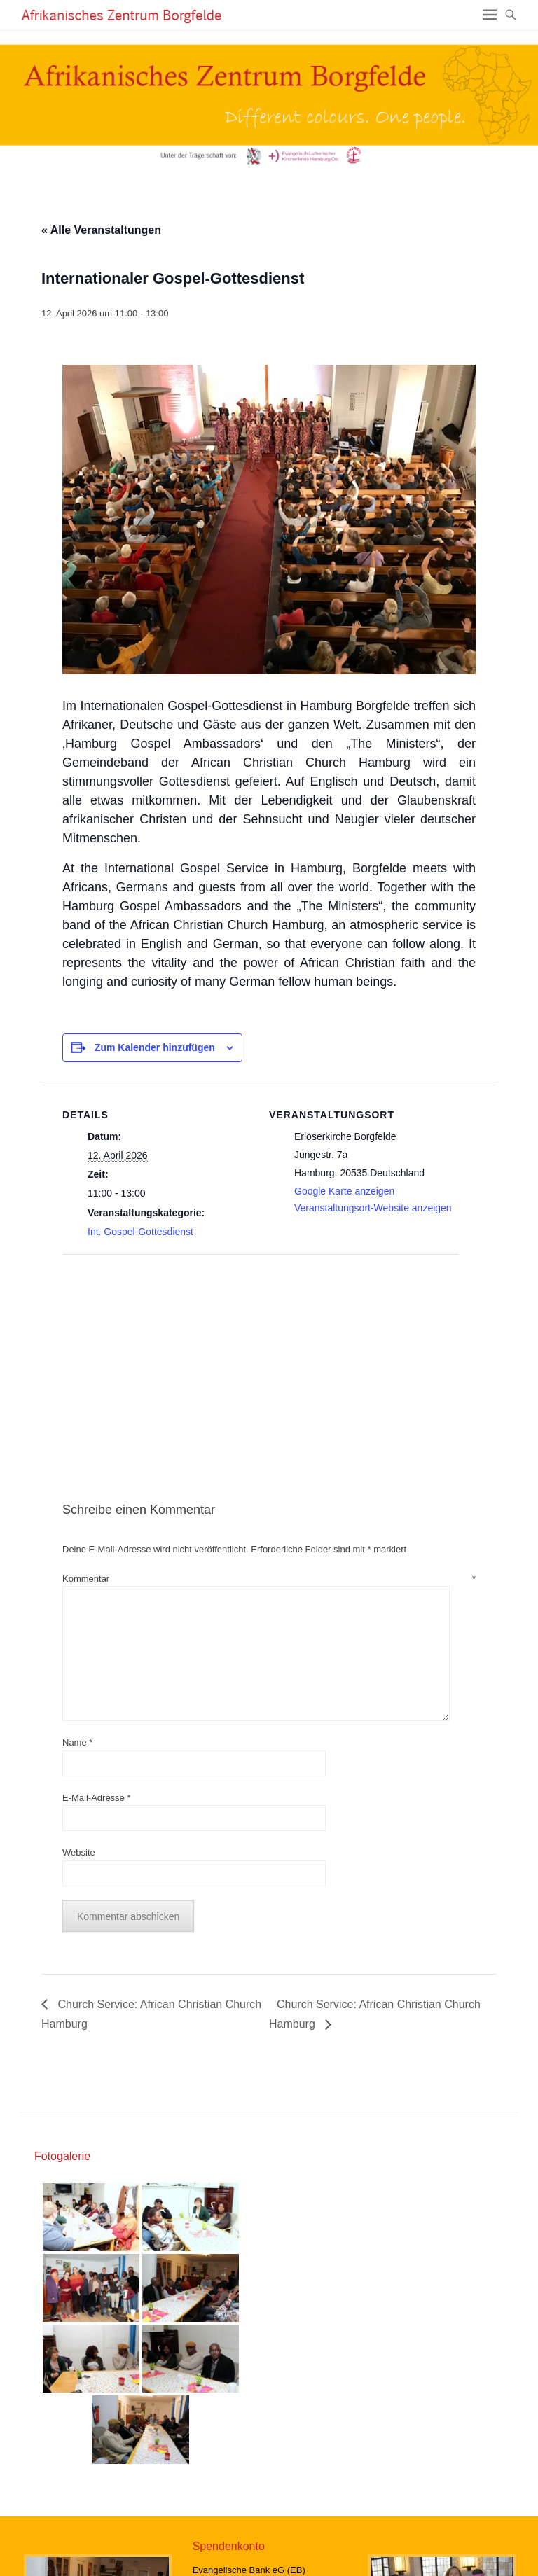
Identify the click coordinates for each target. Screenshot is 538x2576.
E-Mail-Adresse (96, 1797)
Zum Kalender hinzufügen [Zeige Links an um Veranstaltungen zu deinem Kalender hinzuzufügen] (155, 1047)
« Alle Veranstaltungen (101, 230)
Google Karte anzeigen (344, 1191)
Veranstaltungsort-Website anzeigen (373, 1207)
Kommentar (269, 1578)
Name (77, 1742)
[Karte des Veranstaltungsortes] (136, 1351)
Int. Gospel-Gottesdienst (140, 1231)
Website (78, 1852)
